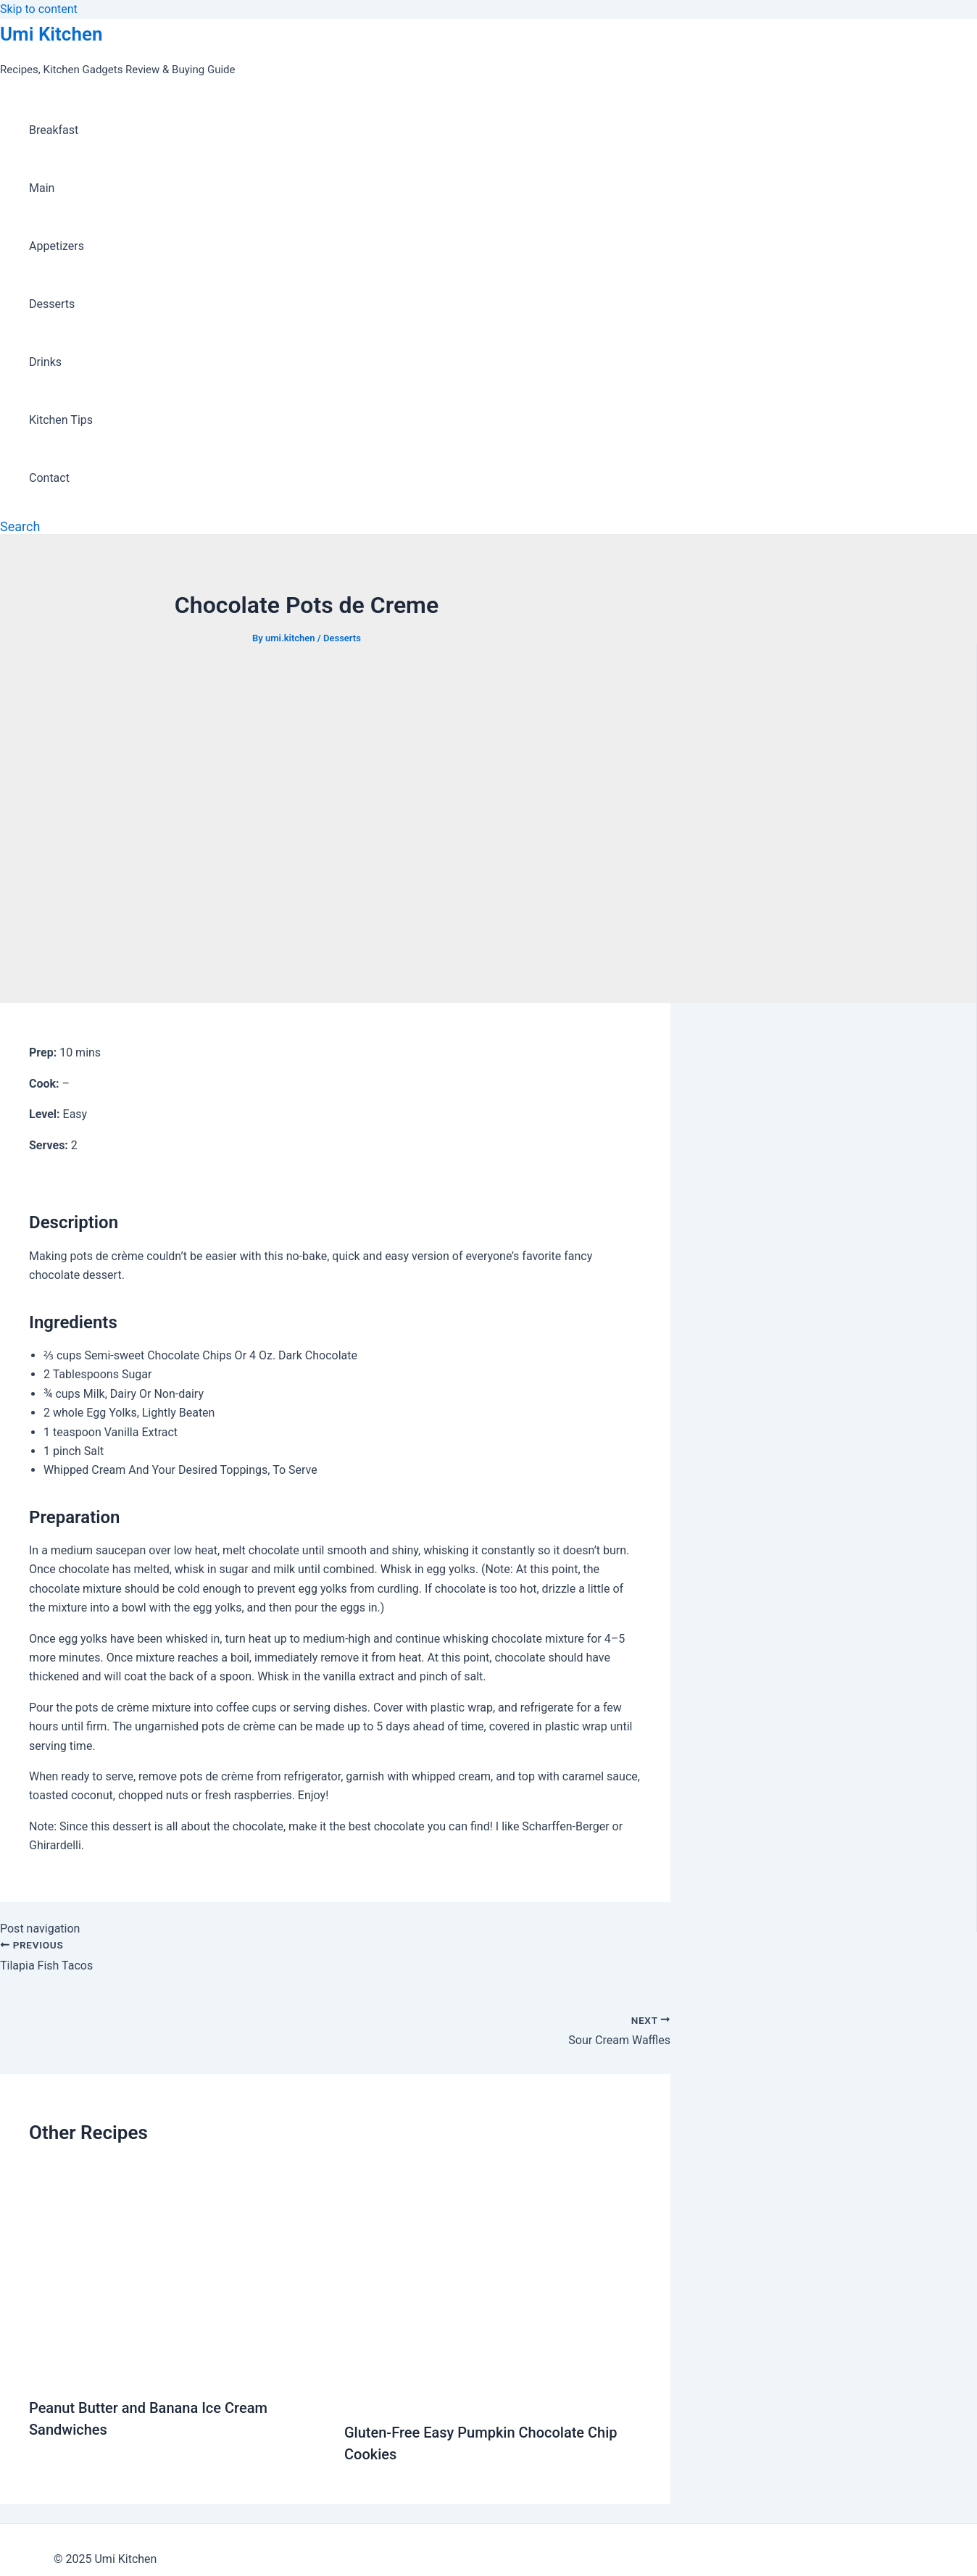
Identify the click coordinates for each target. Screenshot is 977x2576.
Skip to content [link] (39, 9)
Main (41, 188)
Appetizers (56, 246)
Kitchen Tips (61, 420)
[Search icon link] (20, 526)
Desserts (52, 304)
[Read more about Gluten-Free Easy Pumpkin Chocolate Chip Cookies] (492, 2397)
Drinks (45, 362)
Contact (49, 478)
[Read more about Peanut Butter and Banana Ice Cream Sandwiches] (177, 2372)
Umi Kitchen (51, 34)
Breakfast (53, 130)
